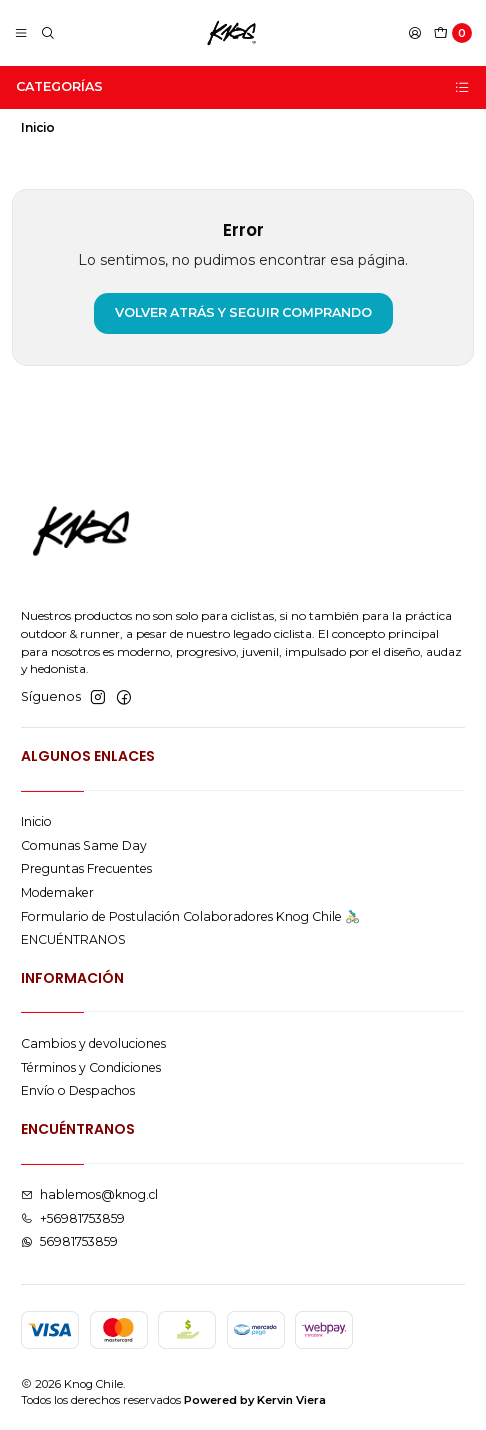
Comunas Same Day (84, 845)
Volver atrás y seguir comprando (243, 312)
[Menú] (21, 33)
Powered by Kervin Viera (255, 1400)
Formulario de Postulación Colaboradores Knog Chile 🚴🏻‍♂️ (190, 916)
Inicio (36, 821)
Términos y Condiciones (91, 1067)
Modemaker (57, 892)
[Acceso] (414, 33)
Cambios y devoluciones (93, 1043)
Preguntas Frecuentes (86, 868)
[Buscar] (47, 33)
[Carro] (453, 33)
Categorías (243, 87)
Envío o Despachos (78, 1090)
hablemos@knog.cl (89, 1194)
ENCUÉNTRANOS (73, 939)
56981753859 (69, 1241)
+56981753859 (73, 1218)
